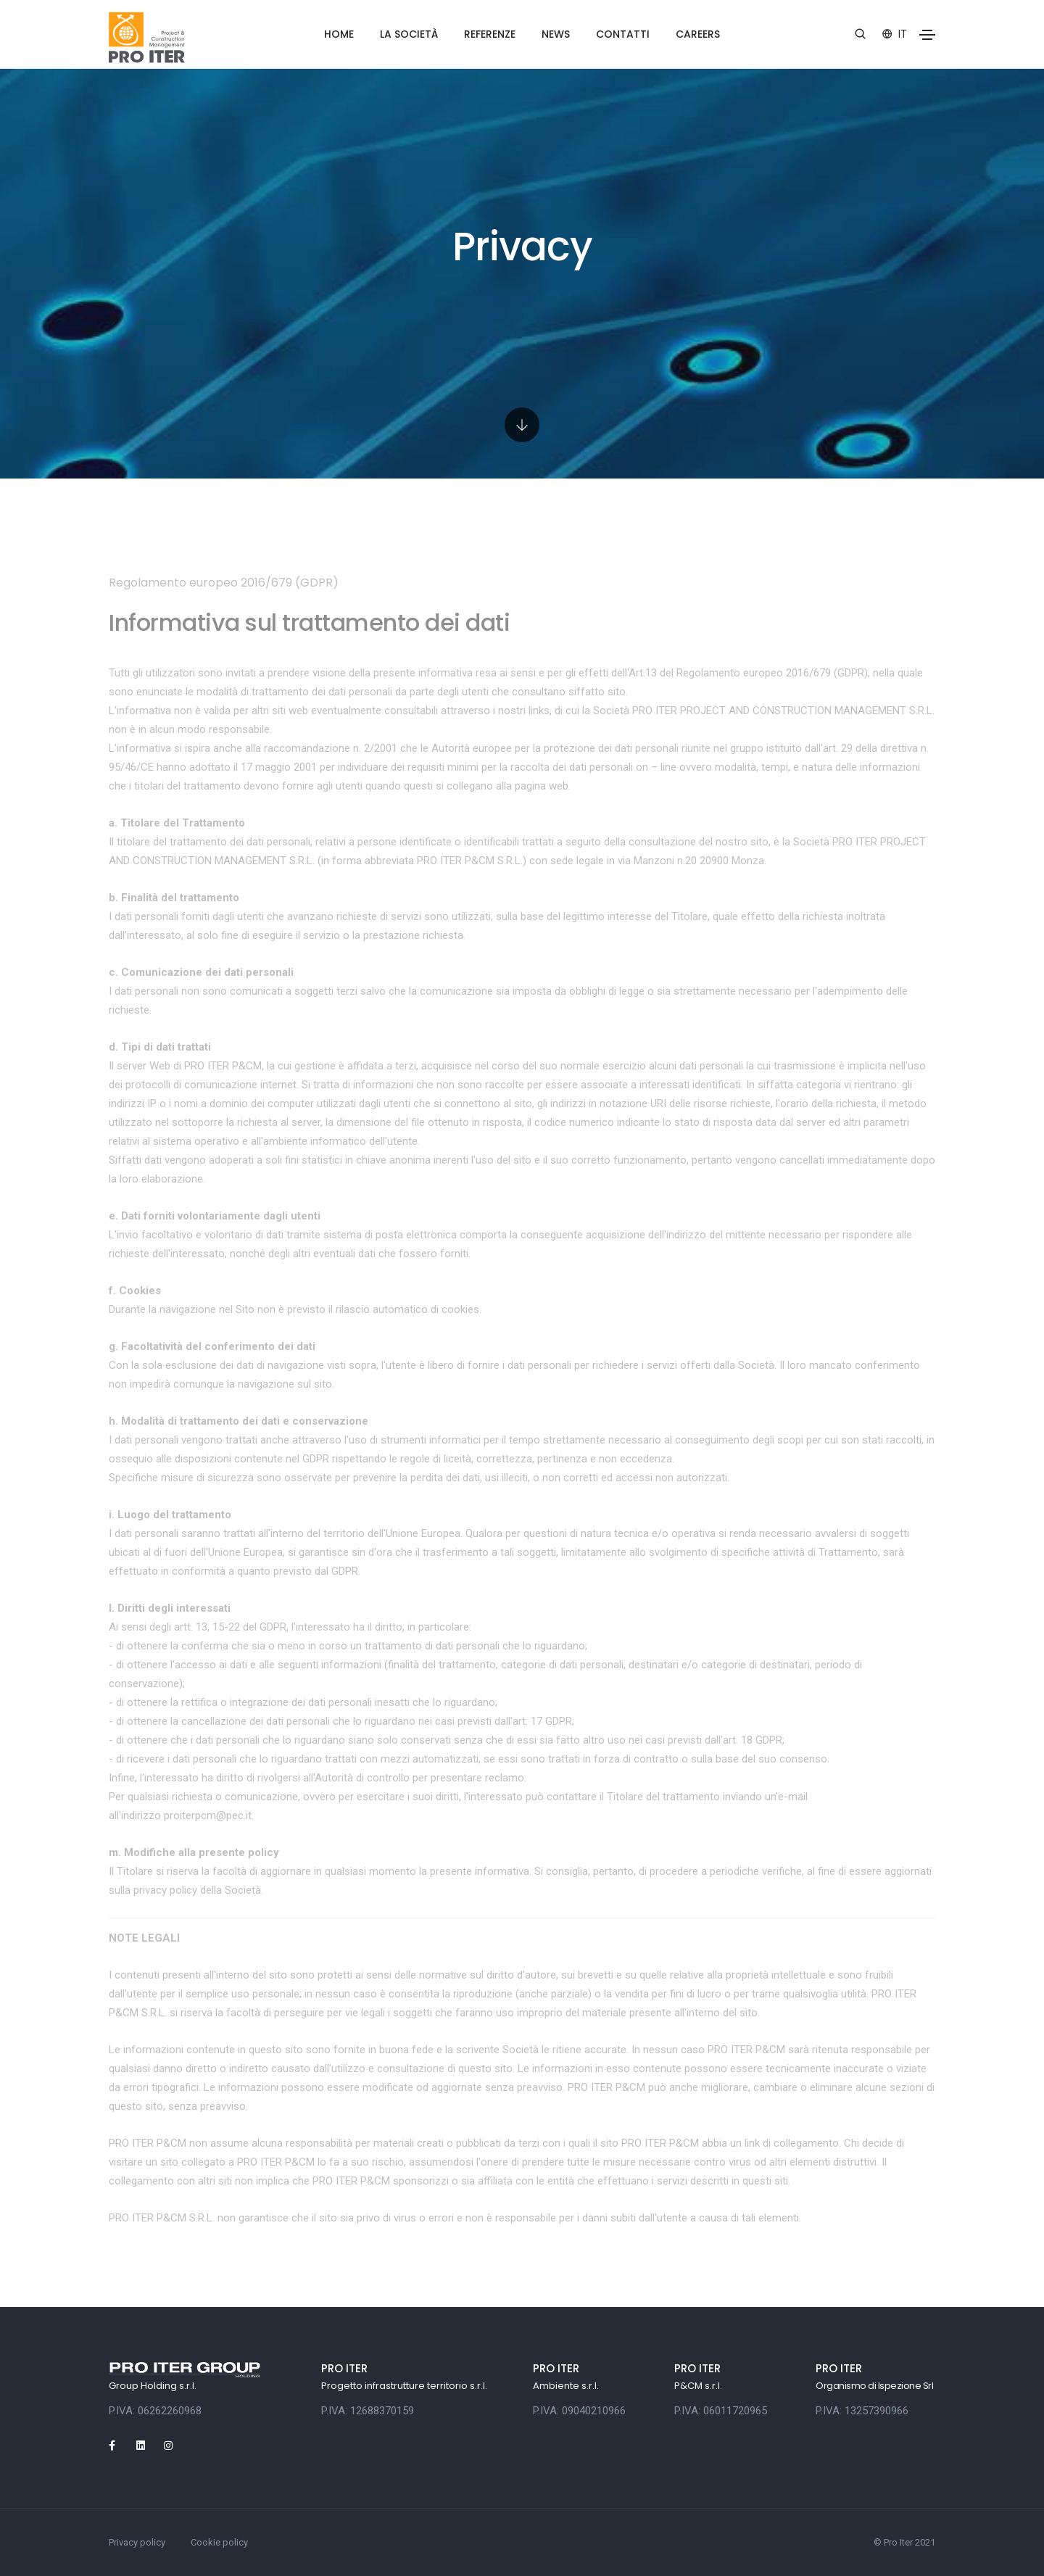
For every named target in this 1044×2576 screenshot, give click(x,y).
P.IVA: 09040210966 (579, 2410)
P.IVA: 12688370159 (367, 2410)
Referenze (489, 34)
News (556, 34)
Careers (698, 34)
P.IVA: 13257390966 (862, 2410)
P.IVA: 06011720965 (720, 2410)
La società (409, 34)
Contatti (623, 34)
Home (339, 34)
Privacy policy (137, 2542)
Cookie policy (219, 2542)
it (894, 34)
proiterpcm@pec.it (208, 1815)
